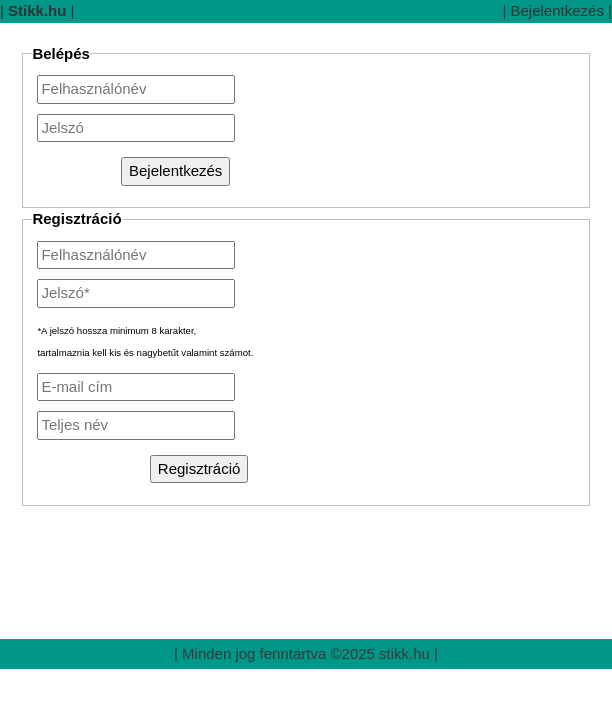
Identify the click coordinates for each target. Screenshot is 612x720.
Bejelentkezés (557, 10)
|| (37, 10)
